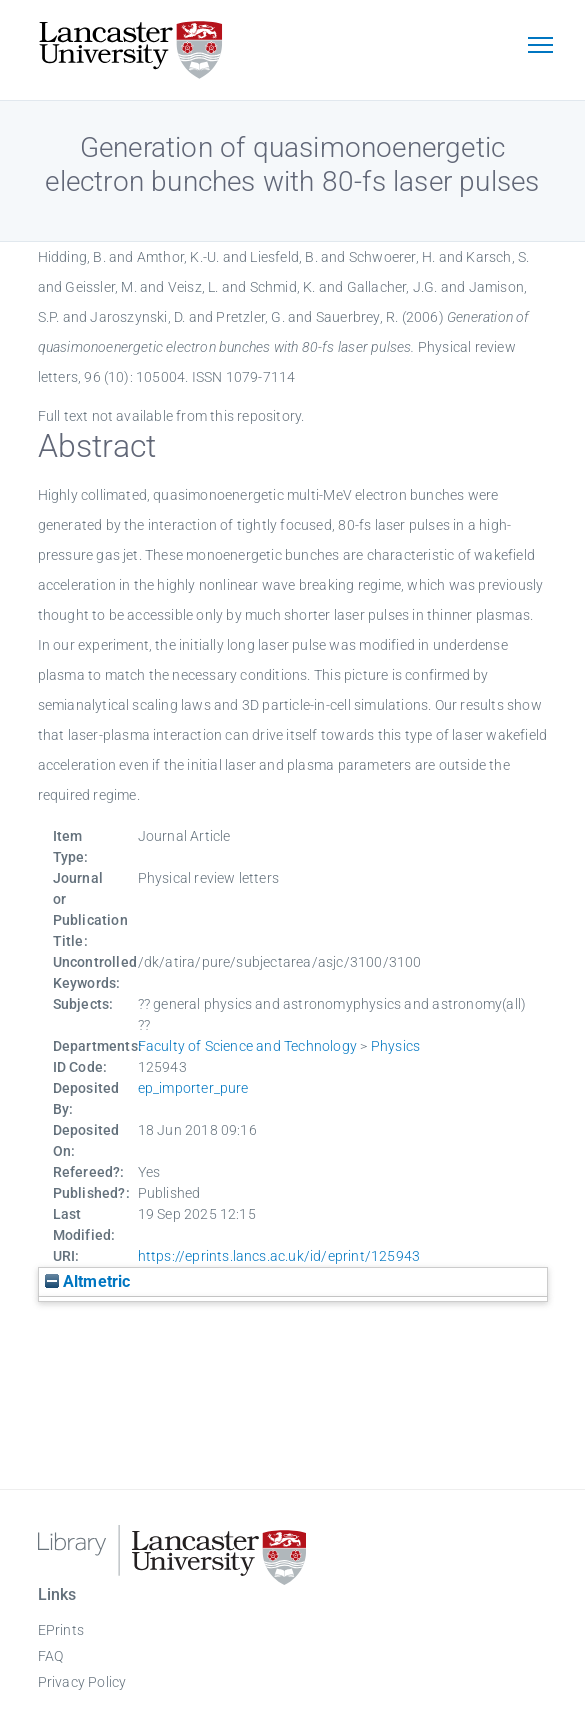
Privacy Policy (82, 1682)
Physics (395, 1046)
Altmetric (88, 1281)
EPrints (61, 1630)
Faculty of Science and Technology (248, 1046)
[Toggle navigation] (541, 47)
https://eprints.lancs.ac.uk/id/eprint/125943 (279, 1256)
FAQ (51, 1656)
